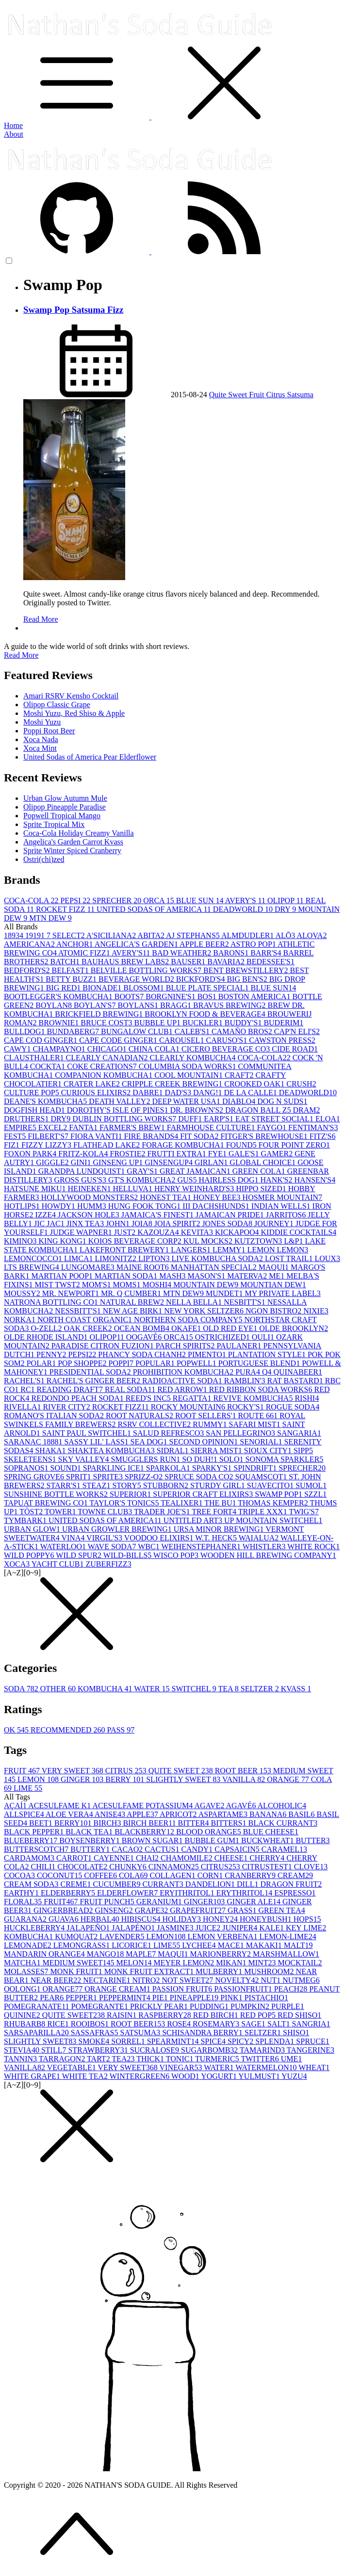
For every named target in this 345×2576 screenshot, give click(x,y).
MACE (232, 1945)
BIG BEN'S (248, 979)
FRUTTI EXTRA (177, 1154)
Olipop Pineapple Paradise (64, 807)
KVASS (296, 1689)
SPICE (214, 2041)
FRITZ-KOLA (84, 1154)
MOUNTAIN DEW (206, 1284)
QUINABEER (297, 1372)
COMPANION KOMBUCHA (104, 1075)
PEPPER (82, 1997)
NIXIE (316, 1311)
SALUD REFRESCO (169, 1433)
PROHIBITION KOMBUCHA (184, 1372)
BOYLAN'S (95, 1005)
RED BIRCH (216, 2015)
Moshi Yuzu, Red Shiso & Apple (74, 713)
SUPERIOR (131, 1494)
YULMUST (259, 2076)
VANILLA (244, 1779)
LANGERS (192, 1250)
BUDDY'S (244, 1023)
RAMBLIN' (245, 1381)
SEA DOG (150, 1442)
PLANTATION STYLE (268, 1354)
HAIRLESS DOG (229, 1180)
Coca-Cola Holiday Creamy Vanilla (78, 833)
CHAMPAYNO (60, 1049)
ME (277, 1276)
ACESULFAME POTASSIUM (143, 1805)
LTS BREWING (32, 1267)
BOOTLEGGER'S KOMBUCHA (59, 996)
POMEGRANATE (37, 2006)
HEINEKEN (90, 1188)
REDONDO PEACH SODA (78, 1398)
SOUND (66, 1468)
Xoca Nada (40, 739)
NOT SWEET (188, 1980)
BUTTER (312, 1840)
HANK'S (278, 1180)
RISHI (307, 1398)
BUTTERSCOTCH (37, 1849)
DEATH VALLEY (120, 1101)
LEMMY (230, 1250)
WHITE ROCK (313, 1546)
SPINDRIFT (256, 1468)
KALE (272, 1928)
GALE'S (245, 1154)
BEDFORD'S (27, 970)
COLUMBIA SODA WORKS (188, 1066)
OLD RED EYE (231, 1328)
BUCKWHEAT (268, 1840)
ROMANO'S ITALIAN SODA (55, 1415)
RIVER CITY (67, 1407)
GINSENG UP (119, 1162)
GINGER (83, 1779)
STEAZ (97, 1485)
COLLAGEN (173, 1875)
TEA (229, 1689)
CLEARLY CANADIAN (108, 1057)
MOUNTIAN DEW (273, 1284)
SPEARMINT (174, 2041)
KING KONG (63, 1241)
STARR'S (64, 1485)
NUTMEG (300, 1980)
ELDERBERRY (69, 1893)
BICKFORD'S (201, 979)
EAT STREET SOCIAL (275, 1119)
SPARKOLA (169, 1468)
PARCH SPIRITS (186, 1346)
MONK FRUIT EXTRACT (150, 1971)
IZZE (46, 1215)
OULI (264, 1337)
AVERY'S (246, 900)
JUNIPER (240, 1928)
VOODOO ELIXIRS (159, 1538)
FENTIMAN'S (313, 1127)
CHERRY (267, 1858)
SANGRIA (311, 2024)
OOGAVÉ (145, 1337)
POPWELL (197, 1363)
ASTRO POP (254, 944)
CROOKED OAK (255, 1084)
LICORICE (132, 1945)
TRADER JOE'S (163, 1511)
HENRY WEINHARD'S (195, 1188)
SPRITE (109, 1477)
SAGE (254, 2024)
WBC (149, 1546)
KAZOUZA (159, 1232)
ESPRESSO (294, 1893)
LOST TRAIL (290, 1258)
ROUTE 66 (258, 1415)
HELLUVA (133, 1188)
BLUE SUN (200, 900)
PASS (120, 1730)
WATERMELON (266, 2067)
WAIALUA (259, 1538)
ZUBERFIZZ (108, 1564)
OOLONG (23, 1989)
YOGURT (219, 2076)
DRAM (306, 1110)
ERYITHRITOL (188, 1893)
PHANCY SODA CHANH (143, 1354)
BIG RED (64, 988)
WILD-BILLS (128, 1555)
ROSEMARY (217, 2024)
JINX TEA (86, 1223)
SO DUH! (200, 1459)
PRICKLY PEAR (160, 2006)
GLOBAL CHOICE (263, 1162)
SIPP (303, 1450)
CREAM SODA (32, 1884)
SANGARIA (299, 1433)
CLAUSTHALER (35, 1057)
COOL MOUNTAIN (189, 1075)
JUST (125, 1232)
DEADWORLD (244, 909)
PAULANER (240, 1346)
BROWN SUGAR (153, 1840)
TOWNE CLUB (106, 1511)
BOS (207, 996)
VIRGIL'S (105, 1538)
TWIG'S (304, 1511)
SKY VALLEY (84, 1459)
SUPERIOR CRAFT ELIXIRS (204, 1494)
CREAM (295, 1875)
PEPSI (76, 900)
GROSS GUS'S (81, 1180)
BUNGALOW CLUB (138, 1031)
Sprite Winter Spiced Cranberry (72, 850)
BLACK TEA (90, 1832)
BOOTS (130, 996)
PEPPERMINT (125, 1997)
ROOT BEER (244, 1770)
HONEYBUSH (267, 1919)
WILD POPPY (30, 1555)
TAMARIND (263, 2050)
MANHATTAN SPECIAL (215, 1267)
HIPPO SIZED (262, 1188)
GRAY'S (143, 1171)
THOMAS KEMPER (274, 1503)
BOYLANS (138, 1005)
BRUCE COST (107, 1023)
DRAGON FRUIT (291, 1884)
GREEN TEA (282, 1910)
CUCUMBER (118, 1884)
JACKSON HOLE (89, 1215)
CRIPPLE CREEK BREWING (173, 1084)
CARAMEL (284, 1849)
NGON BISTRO (274, 1311)
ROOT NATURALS (140, 1415)
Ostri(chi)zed (43, 859)
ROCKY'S (246, 1407)
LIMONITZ (116, 1258)
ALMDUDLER (248, 935)
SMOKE (94, 2041)
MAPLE (142, 1954)
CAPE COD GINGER (41, 1040)
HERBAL (101, 1919)
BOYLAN (54, 1005)
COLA (134, 1875)
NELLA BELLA (195, 1302)
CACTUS (163, 1849)
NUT (271, 1980)
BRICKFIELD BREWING (100, 1014)
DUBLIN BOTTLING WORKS (125, 1119)
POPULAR (156, 1363)
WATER (152, 1689)
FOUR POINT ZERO (294, 1145)
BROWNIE (60, 1023)
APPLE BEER (205, 944)
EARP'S (219, 1119)
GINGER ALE (254, 1901)
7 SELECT (66, 935)
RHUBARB (25, 2024)
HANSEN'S (315, 1180)
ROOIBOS (91, 2024)
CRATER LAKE (93, 1084)
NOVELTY (238, 1980)
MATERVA (248, 1276)
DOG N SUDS (282, 1101)
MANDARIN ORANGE (45, 1954)
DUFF (191, 1119)
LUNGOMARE (88, 1267)
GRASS (243, 1910)
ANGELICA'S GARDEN (137, 944)
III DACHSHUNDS (216, 1206)
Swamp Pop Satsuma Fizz (73, 310)
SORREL (129, 2041)
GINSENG (115, 1910)
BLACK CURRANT (282, 1823)
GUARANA (26, 1919)
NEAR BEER (57, 1980)
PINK (232, 1997)
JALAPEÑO (89, 1928)
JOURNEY (275, 1223)
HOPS (307, 1919)
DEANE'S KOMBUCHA (46, 1101)
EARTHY (22, 1893)
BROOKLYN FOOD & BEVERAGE (206, 1014)
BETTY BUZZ (72, 979)
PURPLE (287, 2006)
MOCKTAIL (300, 1963)
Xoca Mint (40, 748)
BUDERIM (283, 1023)
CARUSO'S (227, 1040)
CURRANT (163, 1884)
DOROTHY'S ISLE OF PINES (118, 1110)
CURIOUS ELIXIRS (97, 1092)
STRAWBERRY (99, 2050)
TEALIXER (182, 1503)
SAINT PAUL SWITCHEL (87, 1433)
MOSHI (157, 1284)
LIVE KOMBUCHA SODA (217, 1258)
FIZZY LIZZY (47, 1145)
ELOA (327, 1119)
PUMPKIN (250, 2006)
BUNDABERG (74, 1031)
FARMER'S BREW (133, 1127)
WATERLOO (64, 1546)
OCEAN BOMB (142, 1328)
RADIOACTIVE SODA (183, 1381)
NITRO (147, 1980)
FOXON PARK (31, 1154)
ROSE (180, 2024)
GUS (187, 1180)
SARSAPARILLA (37, 2032)
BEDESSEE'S (270, 961)
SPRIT (79, 1477)
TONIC (180, 2059)
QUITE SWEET (181, 1770)
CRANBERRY (251, 1875)
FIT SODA (200, 1136)
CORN (211, 1875)
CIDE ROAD (295, 1049)
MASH (173, 1276)
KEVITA (198, 1232)
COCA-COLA (32, 900)
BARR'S (266, 953)
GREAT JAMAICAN (196, 1171)
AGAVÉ (242, 1805)
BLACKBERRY (145, 1832)
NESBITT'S (245, 1302)
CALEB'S (193, 1031)
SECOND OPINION (204, 1442)
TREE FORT (215, 1511)
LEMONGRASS (82, 1945)
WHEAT (313, 2067)
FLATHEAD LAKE (107, 1145)
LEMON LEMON (278, 1250)
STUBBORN (166, 1485)
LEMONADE (28, 1945)
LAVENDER (122, 1936)
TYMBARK (26, 1520)
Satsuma (300, 394)
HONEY (221, 1919)
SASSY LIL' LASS (97, 1442)
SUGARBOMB (210, 2050)
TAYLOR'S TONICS (125, 1503)
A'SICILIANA (112, 935)
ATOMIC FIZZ (85, 953)
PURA (248, 1372)
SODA (22, 1689)
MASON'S (208, 1276)
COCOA (20, 1875)
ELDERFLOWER (128, 1893)
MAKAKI (265, 1945)
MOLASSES (27, 1971)
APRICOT (179, 1814)
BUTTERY (91, 1849)
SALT (279, 2024)
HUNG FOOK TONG (145, 1206)
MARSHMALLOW (286, 1954)
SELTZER (261, 1689)
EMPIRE (21, 1127)
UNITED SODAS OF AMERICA (155, 909)
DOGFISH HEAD (35, 1110)
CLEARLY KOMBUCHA (193, 1057)
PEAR (53, 1997)
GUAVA (65, 1919)
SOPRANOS (27, 1468)
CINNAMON (174, 1867)
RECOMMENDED (69, 1730)
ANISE (111, 1814)
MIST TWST (58, 1284)
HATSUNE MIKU (36, 1188)
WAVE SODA (113, 1546)
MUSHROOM (270, 1971)
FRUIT (23, 1770)
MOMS (128, 1284)
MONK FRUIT (77, 1971)
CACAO (128, 1849)
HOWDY (59, 1206)
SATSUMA (141, 2032)
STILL (54, 2050)
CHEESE (231, 1858)
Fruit (257, 394)
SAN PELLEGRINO (241, 1433)
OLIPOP (286, 900)
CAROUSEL (182, 1040)
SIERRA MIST (217, 1450)
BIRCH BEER (150, 1823)
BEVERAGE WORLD (137, 979)
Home (13, 125)
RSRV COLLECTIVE (155, 1424)
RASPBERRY (165, 2015)
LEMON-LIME (288, 1936)
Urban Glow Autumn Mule (65, 798)
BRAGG (176, 1005)
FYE (218, 1154)
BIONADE (102, 988)
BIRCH (108, 1823)
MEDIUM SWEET (79, 1963)
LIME (28, 1788)
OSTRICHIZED (223, 1337)
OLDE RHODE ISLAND (46, 1337)
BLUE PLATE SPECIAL (208, 988)
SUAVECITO (271, 1485)
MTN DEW (50, 918)
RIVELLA (23, 1407)
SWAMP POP (279, 1494)
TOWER (61, 1511)
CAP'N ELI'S (297, 1031)
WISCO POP (176, 1555)
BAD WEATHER (182, 953)
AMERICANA (30, 944)
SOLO (232, 1459)
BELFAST (70, 970)
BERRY (125, 1779)
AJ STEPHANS (193, 935)
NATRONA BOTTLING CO (52, 1302)
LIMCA (79, 1258)
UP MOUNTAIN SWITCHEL (273, 1520)
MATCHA (23, 1963)
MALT (298, 1945)
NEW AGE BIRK (133, 1311)
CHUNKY (128, 1867)
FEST (16, 1136)
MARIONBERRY (221, 1954)
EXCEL (53, 1127)
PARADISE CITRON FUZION (103, 1346)
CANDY (197, 1849)
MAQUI (275, 1267)
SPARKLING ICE (114, 1468)
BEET (41, 1823)
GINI (82, 1162)
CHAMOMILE (187, 1858)
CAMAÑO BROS (243, 1031)
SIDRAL (174, 1450)
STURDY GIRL (218, 1485)
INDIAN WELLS (281, 1206)
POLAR (42, 1363)
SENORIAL (262, 1442)
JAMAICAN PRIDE (231, 1215)
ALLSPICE (25, 1814)
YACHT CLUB (59, 1564)
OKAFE (187, 1328)
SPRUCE (312, 2041)
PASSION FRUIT (183, 1989)
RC (28, 1389)
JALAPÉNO (134, 1928)
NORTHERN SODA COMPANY (189, 1319)
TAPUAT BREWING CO (46, 1503)
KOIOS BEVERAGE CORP (135, 1241)
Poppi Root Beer (49, 731)
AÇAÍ (16, 1805)
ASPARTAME (223, 1814)
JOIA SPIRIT (178, 1223)
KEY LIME (306, 1928)
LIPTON (155, 1258)
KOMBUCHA (106, 1689)
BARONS (231, 953)
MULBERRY (220, 1971)
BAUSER (189, 961)
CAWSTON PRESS (282, 1040)
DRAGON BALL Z (259, 1110)
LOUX (327, 1258)
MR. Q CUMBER (132, 1293)
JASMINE (176, 1928)
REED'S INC (149, 1398)
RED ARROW (183, 1389)
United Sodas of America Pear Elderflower (89, 757)
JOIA (142, 1223)
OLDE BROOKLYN (293, 1328)
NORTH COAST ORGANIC (85, 1319)
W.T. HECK (217, 1538)
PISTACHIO (266, 1997)
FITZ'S (323, 1136)
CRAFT (240, 1075)
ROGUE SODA (293, 1407)
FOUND (242, 1145)
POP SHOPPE (83, 1363)
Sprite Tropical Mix (53, 824)
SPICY (241, 2041)
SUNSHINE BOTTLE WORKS (57, 1494)
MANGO (106, 1954)
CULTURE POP (32, 1092)
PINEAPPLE (195, 1997)
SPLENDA (275, 2041)
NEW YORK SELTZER (205, 1311)
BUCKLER (203, 1023)
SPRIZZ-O (144, 1477)
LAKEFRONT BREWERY (125, 1250)
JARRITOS (287, 1215)
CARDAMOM (30, 1858)
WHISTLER (265, 1546)
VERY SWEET (73, 1770)
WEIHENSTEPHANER (201, 1546)
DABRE (148, 1092)
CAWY (18, 1049)
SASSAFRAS (95, 2032)
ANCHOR (75, 944)
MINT (263, 1963)
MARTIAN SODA (127, 1276)
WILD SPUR (79, 1555)
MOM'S (97, 1284)
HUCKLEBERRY (35, 1928)
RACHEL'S (25, 1381)
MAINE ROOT (143, 1267)
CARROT (75, 1858)
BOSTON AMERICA (255, 996)
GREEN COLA (259, 1171)
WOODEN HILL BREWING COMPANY (268, 1555)
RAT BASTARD (296, 1381)
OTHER (59, 1689)
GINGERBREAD (64, 1910)
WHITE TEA (86, 2076)
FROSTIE (129, 1154)
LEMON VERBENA (223, 1936)
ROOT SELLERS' (206, 1415)
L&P (294, 1241)
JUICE (209, 1928)
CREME (76, 1884)
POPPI (121, 1363)
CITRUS (126, 1770)
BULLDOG (25, 1031)
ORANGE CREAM (118, 1989)
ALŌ (285, 935)
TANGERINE (310, 2050)
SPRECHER (117, 900)
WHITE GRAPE (33, 2076)
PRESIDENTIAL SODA (91, 1372)
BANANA (268, 1814)
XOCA (18, 1564)
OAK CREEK (89, 1328)
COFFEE (101, 1875)
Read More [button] (21, 655)
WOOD (186, 2076)
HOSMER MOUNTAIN (283, 1197)
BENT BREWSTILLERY (246, 970)
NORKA (20, 1319)
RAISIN (122, 2015)
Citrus (276, 394)
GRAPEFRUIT (199, 1910)
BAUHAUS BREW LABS (126, 961)
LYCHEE (200, 1945)
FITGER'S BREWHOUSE (264, 1136)
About (13, 134)
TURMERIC (218, 2059)
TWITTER (260, 2059)
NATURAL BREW (133, 1302)
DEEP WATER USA (187, 1101)
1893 (14, 935)
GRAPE (152, 1910)
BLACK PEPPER (35, 1832)
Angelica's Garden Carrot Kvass (73, 842)
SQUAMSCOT (262, 1477)
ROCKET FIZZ (66, 909)
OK (17, 1730)
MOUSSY (23, 1293)
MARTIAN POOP (63, 1276)
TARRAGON (63, 2059)
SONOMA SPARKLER (285, 1459)
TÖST (32, 1511)
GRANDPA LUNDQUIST (82, 1171)
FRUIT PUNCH (108, 1901)
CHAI (148, 1858)
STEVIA (22, 2050)
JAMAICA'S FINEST (158, 1215)
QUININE (23, 2015)
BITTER (194, 1823)
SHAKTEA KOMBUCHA (112, 1450)
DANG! (208, 1092)
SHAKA (51, 1450)
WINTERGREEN (140, 2076)
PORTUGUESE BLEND (260, 1363)
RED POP (259, 2015)
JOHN (118, 1223)
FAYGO (272, 1127)
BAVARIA (226, 961)
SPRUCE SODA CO (199, 1477)
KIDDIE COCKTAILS (299, 1232)
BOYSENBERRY (90, 1840)
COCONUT (60, 1875)
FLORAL (24, 1901)
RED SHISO (299, 2015)
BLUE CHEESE (270, 1832)
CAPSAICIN (237, 1849)
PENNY (52, 1354)
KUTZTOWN (259, 1241)
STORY (127, 1485)
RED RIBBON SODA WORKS (261, 1389)
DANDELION (211, 1884)
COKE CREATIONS (103, 1066)
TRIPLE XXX (263, 1511)
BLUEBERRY (31, 1840)
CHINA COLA (155, 1049)
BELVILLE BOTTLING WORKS (147, 970)
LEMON (39, 1779)
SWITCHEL (195, 1689)
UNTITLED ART (194, 1520)
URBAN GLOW (33, 1529)
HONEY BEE (218, 1197)
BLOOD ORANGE (209, 1832)
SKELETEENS (31, 1459)
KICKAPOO (238, 1232)
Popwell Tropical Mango (61, 815)
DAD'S (178, 1092)
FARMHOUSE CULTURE (212, 1127)
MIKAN (232, 1963)
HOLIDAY (183, 1919)
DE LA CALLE (251, 1092)
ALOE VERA (70, 1814)
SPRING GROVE (35, 1477)
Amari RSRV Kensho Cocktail (70, 696)
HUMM (92, 1206)
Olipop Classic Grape (56, 704)
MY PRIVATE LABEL (282, 1293)
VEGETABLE (72, 2067)
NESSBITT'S (78, 1311)
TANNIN (21, 2059)
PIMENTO (208, 1354)
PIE (161, 1997)
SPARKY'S (212, 1468)
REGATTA (193, 1398)
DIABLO (239, 1101)
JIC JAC (50, 1223)
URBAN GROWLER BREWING (118, 1529)
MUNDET (225, 1293)
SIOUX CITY (269, 1450)
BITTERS (229, 1823)
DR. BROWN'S (197, 1110)
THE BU (221, 1503)
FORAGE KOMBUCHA (184, 1145)
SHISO (296, 2032)
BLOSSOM (144, 988)
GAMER (278, 1154)
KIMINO (21, 1241)
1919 (36, 935)
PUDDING (210, 2006)
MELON (135, 1963)
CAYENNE (115, 1858)
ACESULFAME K (60, 1805)
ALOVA (311, 935)
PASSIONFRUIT (244, 1989)
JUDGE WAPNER (82, 1232)
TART (99, 2059)
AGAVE (210, 1805)
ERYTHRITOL (245, 1893)
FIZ (12, 1145)
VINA (73, 1538)
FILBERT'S (49, 1136)
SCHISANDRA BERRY (203, 2032)
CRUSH (301, 1084)
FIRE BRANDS (152, 1136)
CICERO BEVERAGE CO (226, 1049)
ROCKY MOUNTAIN (189, 1407)
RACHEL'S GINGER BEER (94, 1381)
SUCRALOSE (155, 2050)
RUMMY (211, 1424)
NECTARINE (107, 1980)
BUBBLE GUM (213, 1840)
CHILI (44, 1867)
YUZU (294, 2076)
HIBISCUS (142, 1919)
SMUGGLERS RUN (146, 1459)
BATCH (66, 961)
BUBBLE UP (158, 1023)
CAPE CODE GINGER (119, 1040)
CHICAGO (108, 1049)
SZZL (315, 1494)
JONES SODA (228, 1223)
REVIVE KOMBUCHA (254, 1398)
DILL (248, 1884)
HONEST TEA (166, 1197)
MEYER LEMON (184, 1963)
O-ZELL (47, 1328)
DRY (286, 909)
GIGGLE (53, 1162)
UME (291, 2059)
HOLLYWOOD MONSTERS (90, 1197)
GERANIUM (160, 1901)
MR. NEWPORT (71, 1293)
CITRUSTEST (268, 1867)
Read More (40, 619)
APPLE (143, 1814)
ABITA (151, 935)
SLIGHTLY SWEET (184, 1779)
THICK (151, 2059)
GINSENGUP (170, 1162)
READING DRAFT (71, 1389)
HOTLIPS (23, 1206)
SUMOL (311, 1485)
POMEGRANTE (100, 2006)
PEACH (291, 1989)
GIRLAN (212, 1162)
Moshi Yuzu (42, 722)
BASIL (302, 1814)
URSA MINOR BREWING (220, 1529)
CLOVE (311, 1867)
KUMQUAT (77, 1936)
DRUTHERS (27, 1119)
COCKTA (48, 1066)
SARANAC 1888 (34, 1442)
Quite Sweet (229, 394)
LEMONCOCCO (34, 1258)
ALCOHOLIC (282, 1805)
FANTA (84, 1127)
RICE (58, 2024)
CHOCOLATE (83, 1867)
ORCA (159, 900)
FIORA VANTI (97, 1136)
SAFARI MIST (255, 1424)
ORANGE (289, 1779)
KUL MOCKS (208, 1241)
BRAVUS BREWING (230, 1005)
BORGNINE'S (171, 996)
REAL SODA (131, 1389)
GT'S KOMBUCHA (142, 1180)
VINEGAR (182, 2067)
